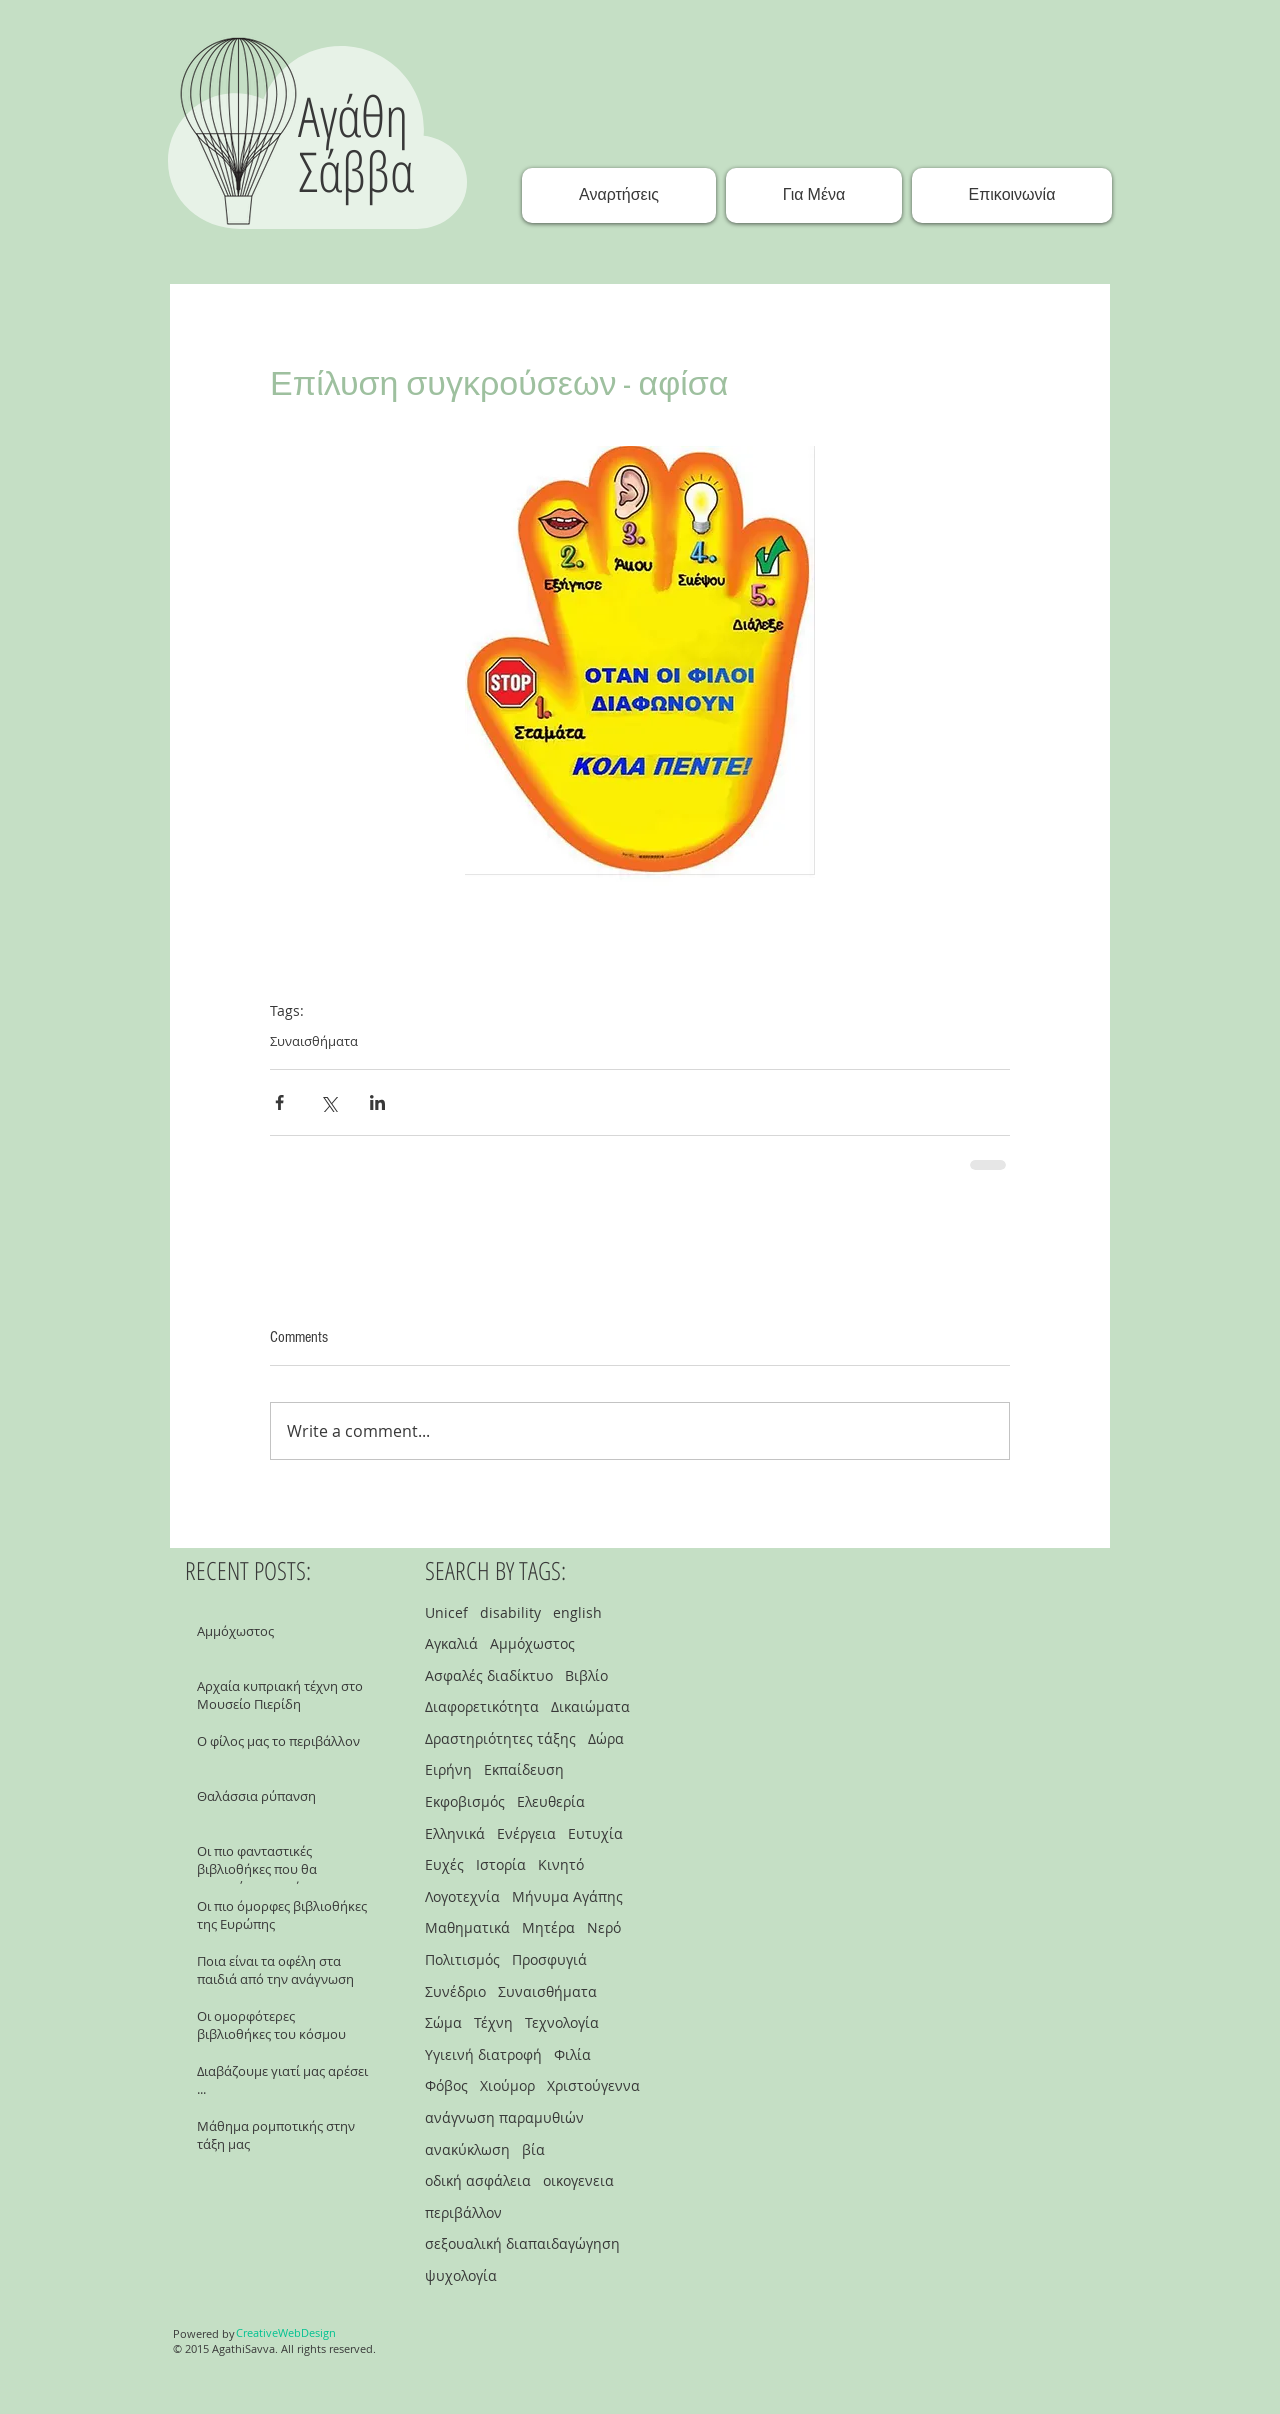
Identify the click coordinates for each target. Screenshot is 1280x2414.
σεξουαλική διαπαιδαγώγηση (522, 2243)
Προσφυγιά (549, 1959)
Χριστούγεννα (593, 2085)
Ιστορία (501, 1864)
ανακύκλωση (467, 2149)
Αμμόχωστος (532, 1643)
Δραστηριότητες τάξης (500, 1738)
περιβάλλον (463, 2212)
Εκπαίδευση (524, 1769)
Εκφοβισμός (465, 1801)
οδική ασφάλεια (478, 2180)
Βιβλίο (586, 1675)
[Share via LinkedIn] (377, 1102)
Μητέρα (548, 1927)
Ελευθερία (551, 1801)
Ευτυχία (595, 1833)
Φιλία (572, 2054)
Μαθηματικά (467, 1927)
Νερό (604, 1927)
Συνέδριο (455, 1991)
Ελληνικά (455, 1833)
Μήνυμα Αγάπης (567, 1896)
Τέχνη (493, 2022)
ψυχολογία (461, 2275)
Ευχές (444, 1864)
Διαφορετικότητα (482, 1706)
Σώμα (443, 2022)
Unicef (446, 1612)
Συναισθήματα (314, 1041)
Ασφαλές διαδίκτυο (489, 1675)
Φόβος (446, 2085)
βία (533, 2149)
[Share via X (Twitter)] (328, 1102)
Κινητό (561, 1864)
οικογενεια (578, 2180)
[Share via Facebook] (279, 1102)
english (577, 1612)
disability (510, 1612)
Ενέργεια (526, 1833)
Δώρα (606, 1738)
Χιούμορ (507, 2085)
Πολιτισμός (462, 1959)
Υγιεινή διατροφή (483, 2054)
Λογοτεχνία (462, 1896)
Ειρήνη (448, 1769)
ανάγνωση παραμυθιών (504, 2117)
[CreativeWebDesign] (286, 2333)
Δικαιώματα (590, 1706)
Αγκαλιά (451, 1643)
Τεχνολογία (562, 2022)
